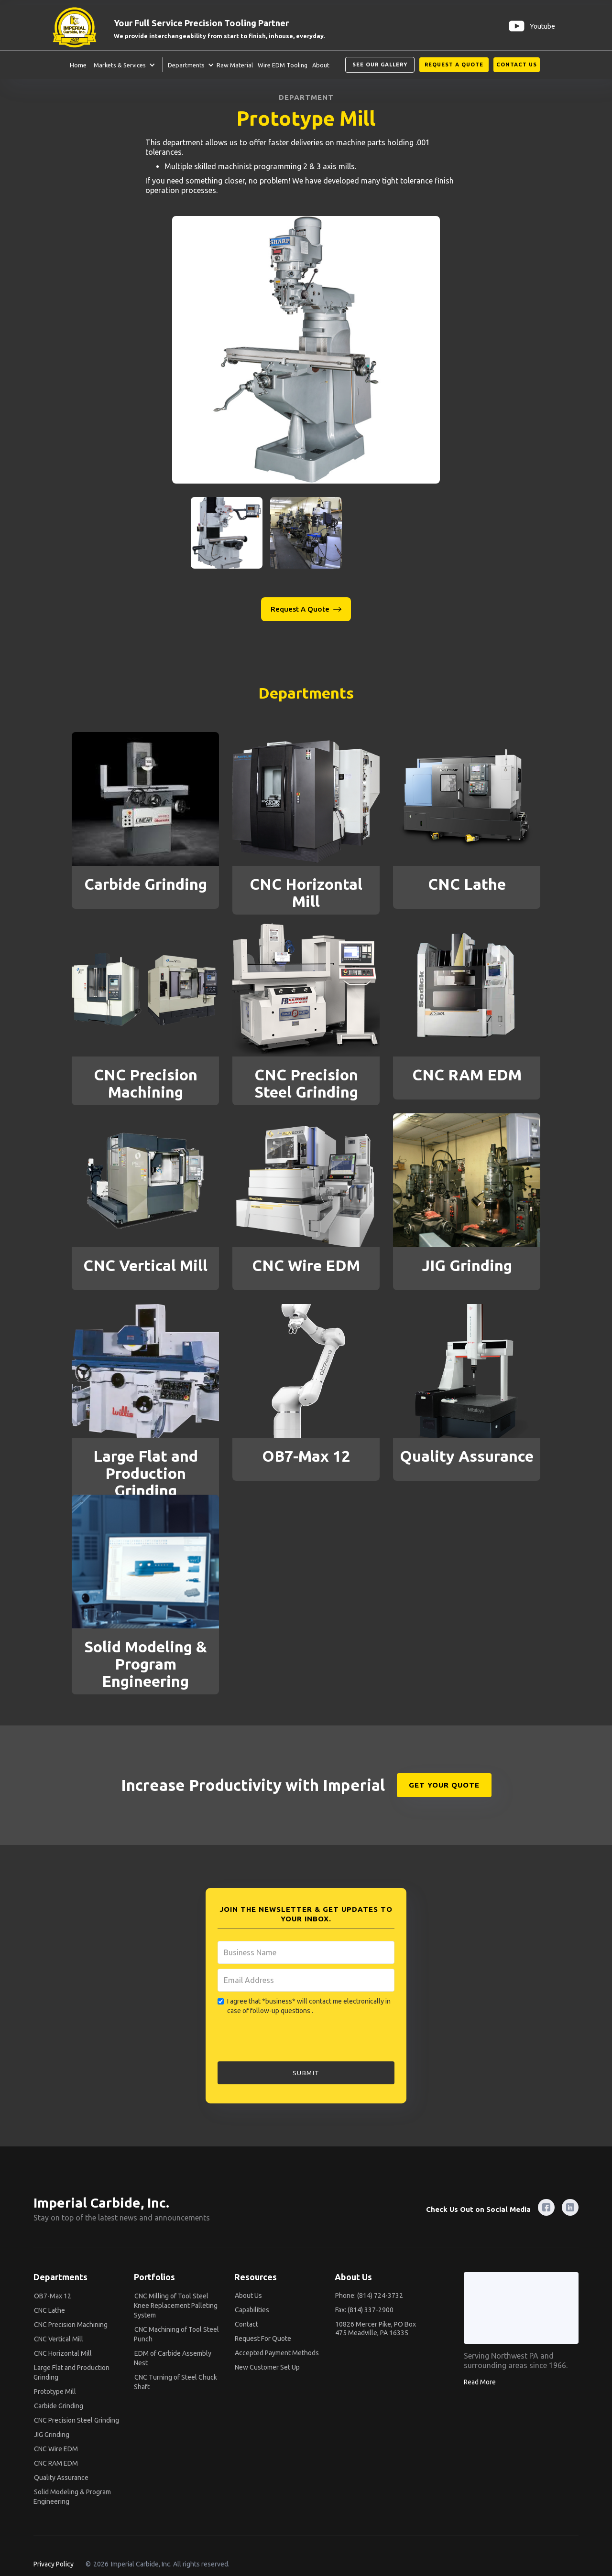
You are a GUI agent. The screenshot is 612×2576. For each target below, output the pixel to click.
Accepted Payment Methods (277, 2353)
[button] (122, 65)
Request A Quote (454, 64)
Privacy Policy (53, 2564)
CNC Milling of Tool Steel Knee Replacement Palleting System (176, 2305)
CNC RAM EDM (56, 2463)
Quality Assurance (61, 2477)
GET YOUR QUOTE (444, 1785)
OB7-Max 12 (52, 2296)
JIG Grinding (51, 2434)
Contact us (516, 64)
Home (78, 65)
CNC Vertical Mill (58, 2339)
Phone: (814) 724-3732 (369, 2295)
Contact (246, 2324)
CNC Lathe (49, 2310)
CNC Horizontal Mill (63, 2353)
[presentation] (290, 2039)
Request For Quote (263, 2338)
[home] (80, 26)
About (320, 65)
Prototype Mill (55, 2391)
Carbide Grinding (58, 2406)
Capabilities (252, 2310)
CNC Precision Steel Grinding (76, 2420)
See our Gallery (380, 64)
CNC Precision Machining (71, 2324)
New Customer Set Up (267, 2367)
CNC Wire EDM (56, 2449)
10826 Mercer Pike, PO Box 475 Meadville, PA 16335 (375, 2328)
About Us (248, 2295)
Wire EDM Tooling (282, 65)
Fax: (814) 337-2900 (364, 2310)
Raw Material (235, 65)
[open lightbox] (306, 350)
